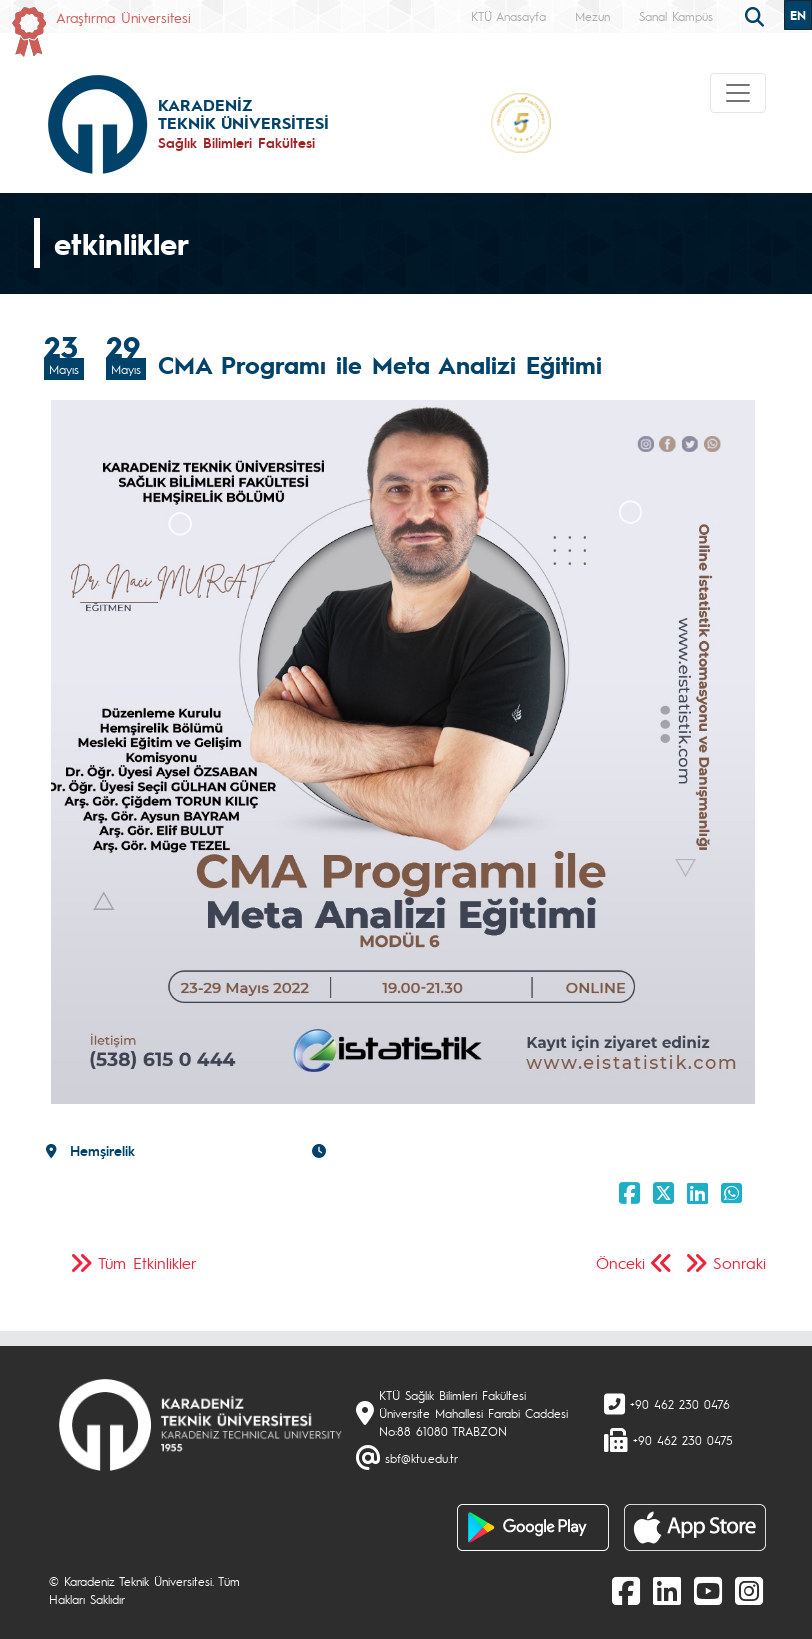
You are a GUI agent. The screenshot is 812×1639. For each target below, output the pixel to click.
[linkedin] (667, 1590)
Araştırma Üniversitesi (123, 17)
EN (798, 15)
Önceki (620, 1262)
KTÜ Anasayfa (508, 16)
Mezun (592, 16)
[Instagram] (749, 1590)
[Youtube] (708, 1590)
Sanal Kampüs (676, 16)
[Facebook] (626, 1590)
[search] (757, 15)
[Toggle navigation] (738, 93)
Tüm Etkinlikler (147, 1262)
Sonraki (739, 1262)
